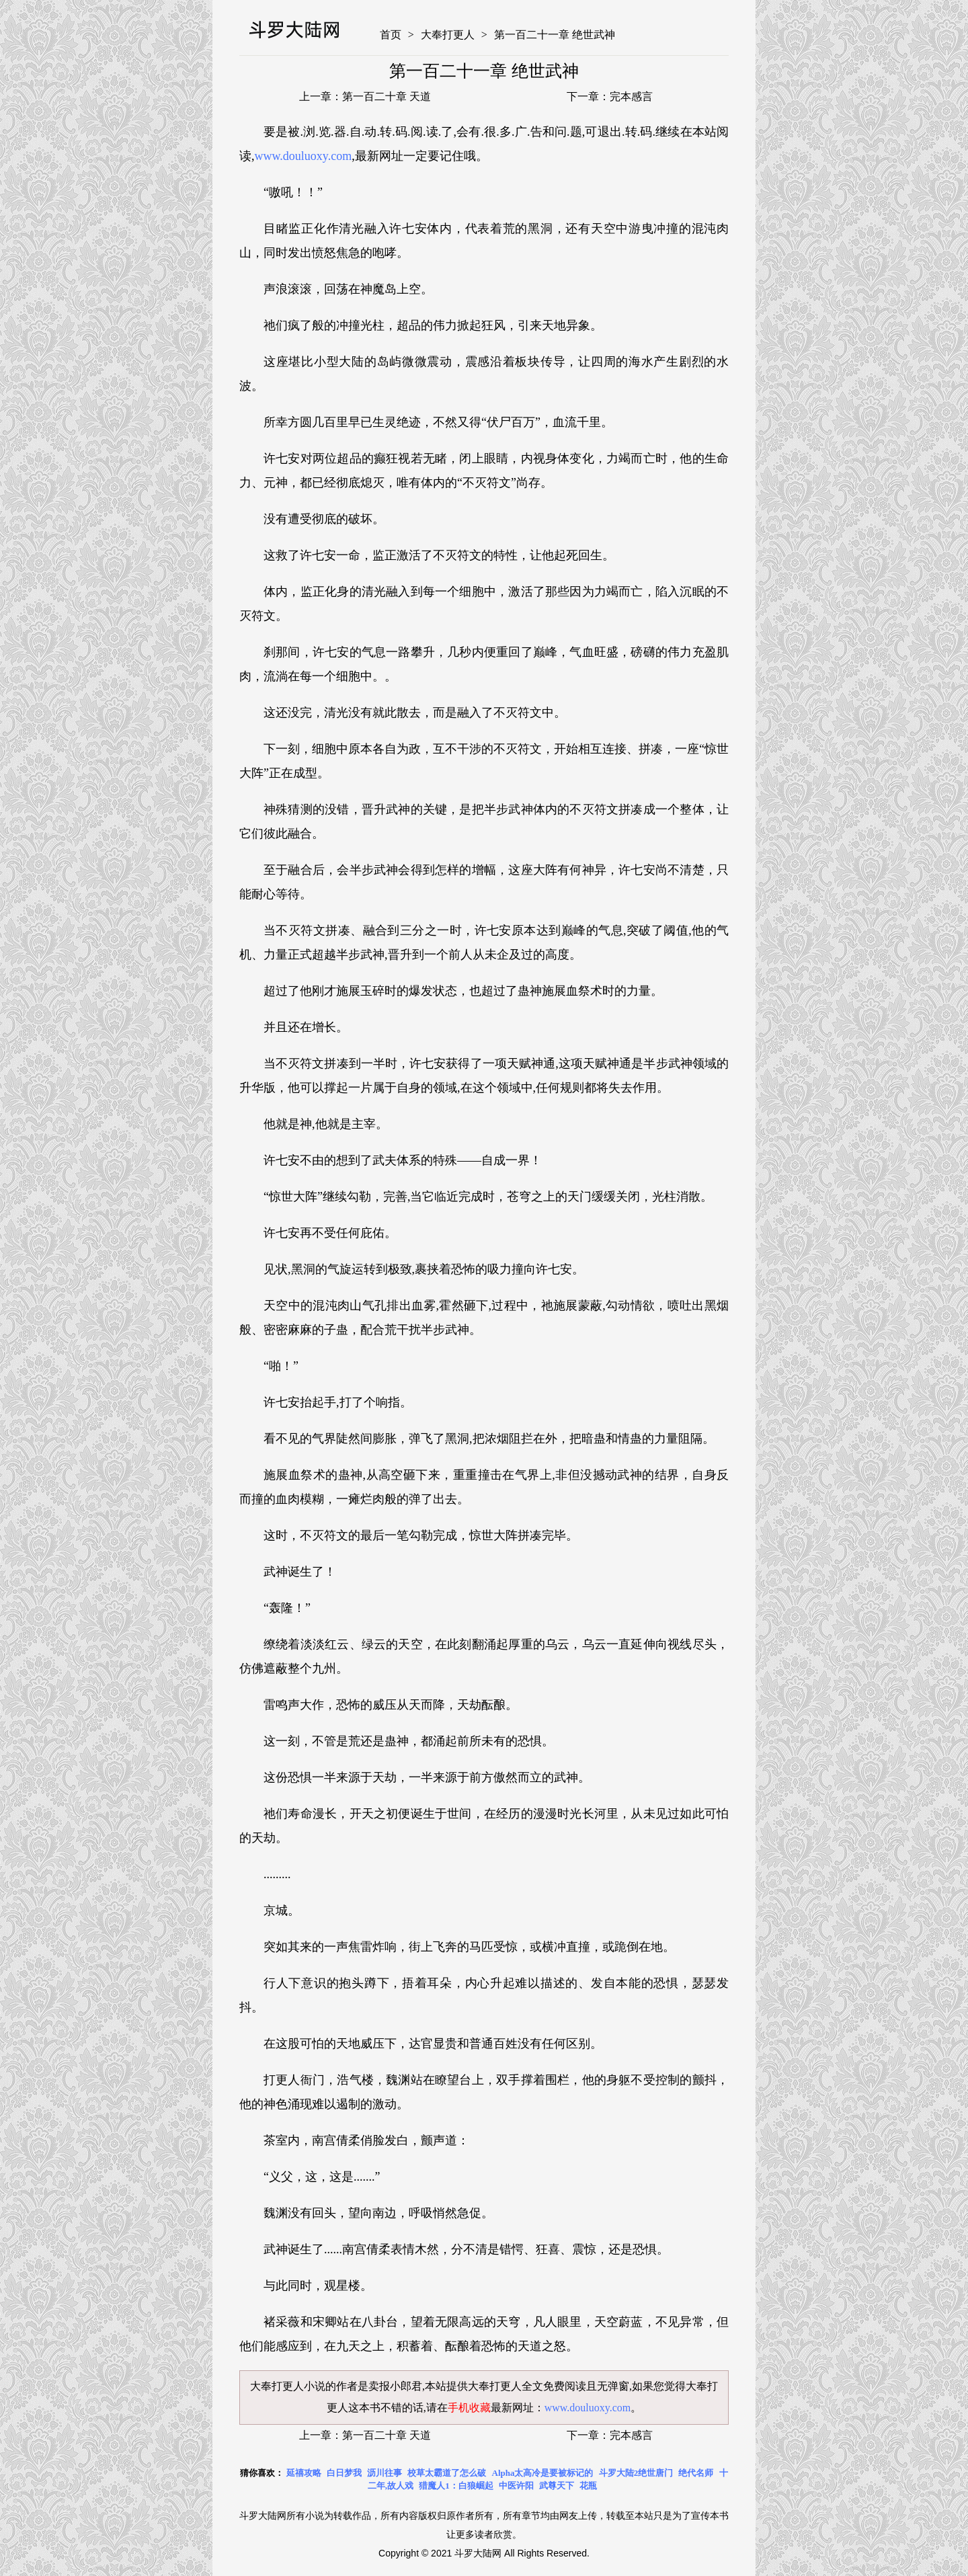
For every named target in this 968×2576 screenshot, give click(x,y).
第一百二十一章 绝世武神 (554, 34)
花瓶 (588, 2486)
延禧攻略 (303, 2473)
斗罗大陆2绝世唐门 (636, 2473)
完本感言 (631, 96)
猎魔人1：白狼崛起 (456, 2486)
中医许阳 (516, 2486)
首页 (390, 34)
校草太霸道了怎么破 (446, 2473)
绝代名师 (695, 2473)
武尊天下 (556, 2486)
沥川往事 (384, 2473)
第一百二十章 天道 (386, 96)
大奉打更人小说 (287, 2386)
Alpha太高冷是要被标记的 (543, 2473)
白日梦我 (344, 2473)
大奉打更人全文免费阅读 (527, 2386)
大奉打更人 (448, 34)
